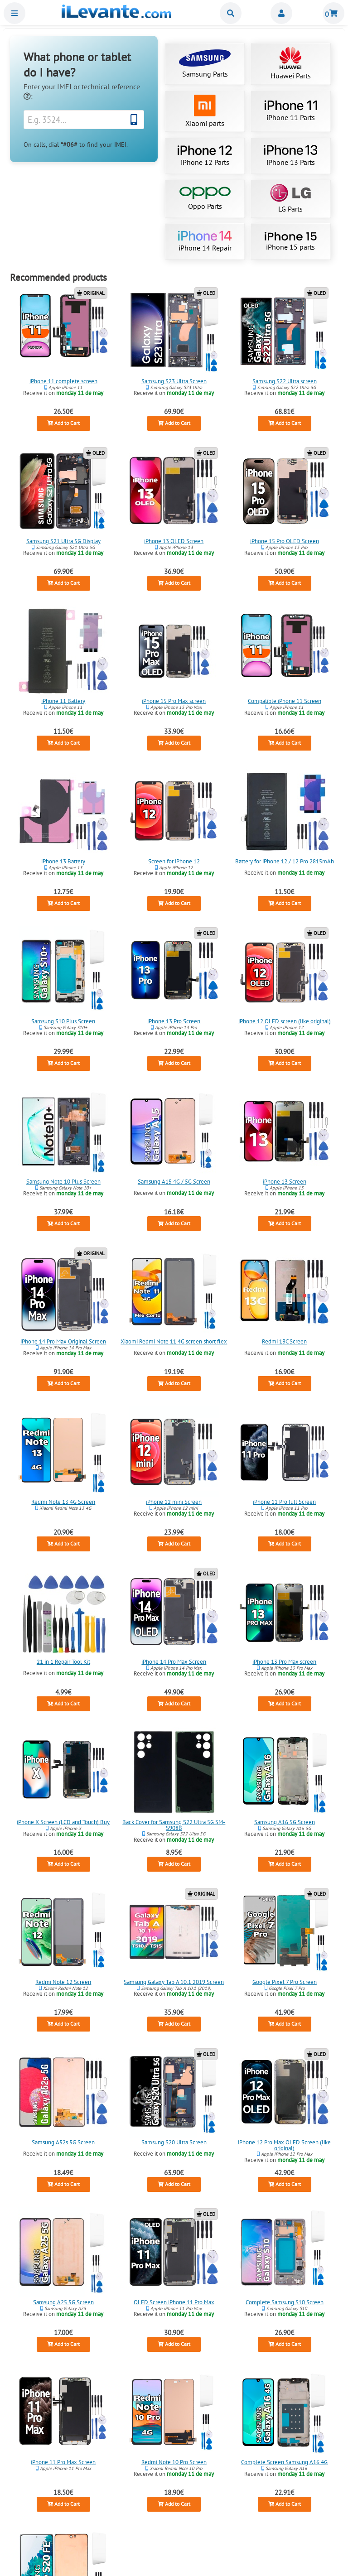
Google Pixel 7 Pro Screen (284, 1982)
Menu (14, 13)
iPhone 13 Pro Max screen (284, 1662)
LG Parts (290, 198)
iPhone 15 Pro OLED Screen (284, 541)
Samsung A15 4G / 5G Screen (174, 1181)
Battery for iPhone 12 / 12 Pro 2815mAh (284, 861)
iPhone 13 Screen (284, 1181)
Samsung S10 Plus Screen (64, 1021)
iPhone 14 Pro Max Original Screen (63, 1341)
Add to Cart (63, 422)
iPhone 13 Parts (290, 156)
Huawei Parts (291, 63)
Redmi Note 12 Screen (64, 1982)
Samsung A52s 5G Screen (63, 2142)
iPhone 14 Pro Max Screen (173, 1662)
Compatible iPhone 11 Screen (284, 701)
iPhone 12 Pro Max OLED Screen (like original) (284, 2145)
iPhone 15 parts (290, 241)
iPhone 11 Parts (290, 111)
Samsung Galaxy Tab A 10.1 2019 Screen (174, 1982)
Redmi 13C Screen (284, 1341)
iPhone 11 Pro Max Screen (63, 2462)
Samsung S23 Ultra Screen (174, 381)
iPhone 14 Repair (205, 241)
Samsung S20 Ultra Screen (174, 2142)
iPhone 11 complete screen (63, 381)
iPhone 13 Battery (64, 861)
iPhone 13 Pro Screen (173, 1021)
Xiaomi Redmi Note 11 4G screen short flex (174, 1341)
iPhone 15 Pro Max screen (174, 701)
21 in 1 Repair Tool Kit (63, 1662)
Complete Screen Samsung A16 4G (284, 2462)
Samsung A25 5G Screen (63, 2302)
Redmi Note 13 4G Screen (64, 1502)
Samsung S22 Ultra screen (284, 381)
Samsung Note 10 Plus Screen (63, 1181)
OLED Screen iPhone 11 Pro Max (174, 2302)
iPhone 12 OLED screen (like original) (284, 1021)
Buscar (231, 13)
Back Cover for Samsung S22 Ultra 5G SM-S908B (173, 1824)
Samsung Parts (205, 63)
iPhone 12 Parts (205, 156)
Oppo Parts (205, 199)
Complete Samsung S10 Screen (285, 2302)
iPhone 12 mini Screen (174, 1502)
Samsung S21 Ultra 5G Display (63, 541)
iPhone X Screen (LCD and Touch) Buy (63, 1821)
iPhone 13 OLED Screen (173, 541)
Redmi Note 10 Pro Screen (174, 2462)
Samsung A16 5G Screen (284, 1821)
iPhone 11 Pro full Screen (284, 1502)
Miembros (281, 13)
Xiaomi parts (204, 111)
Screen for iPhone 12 (174, 861)
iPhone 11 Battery (64, 701)
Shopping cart (333, 13)
